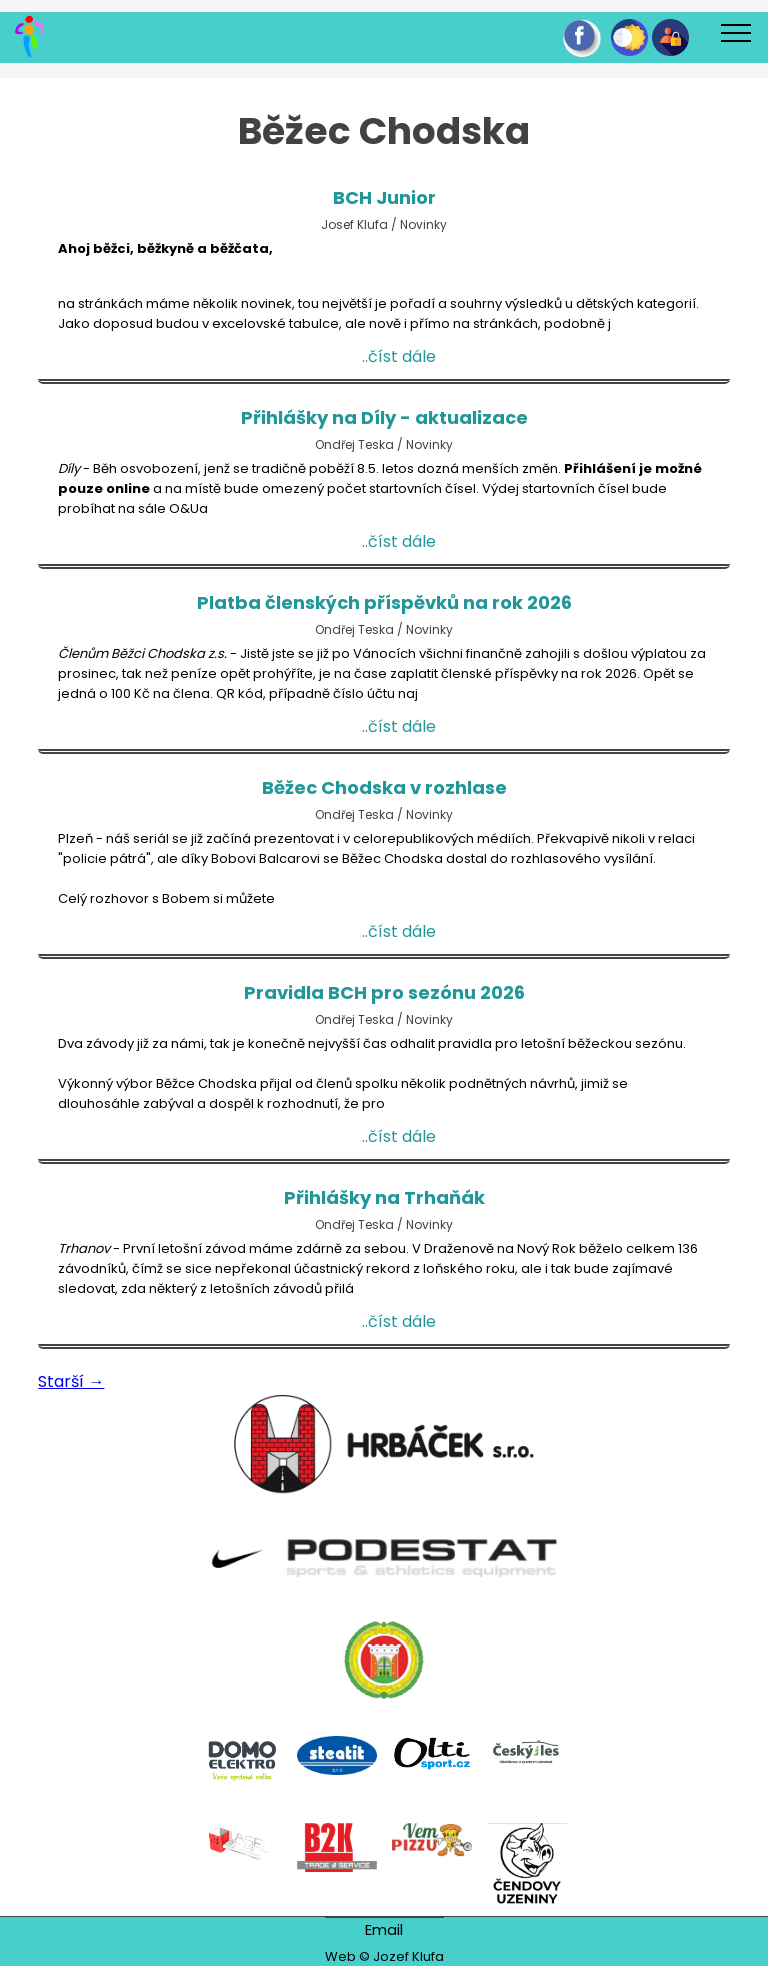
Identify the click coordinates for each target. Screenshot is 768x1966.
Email (384, 1929)
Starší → (71, 1384)
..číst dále (399, 359)
